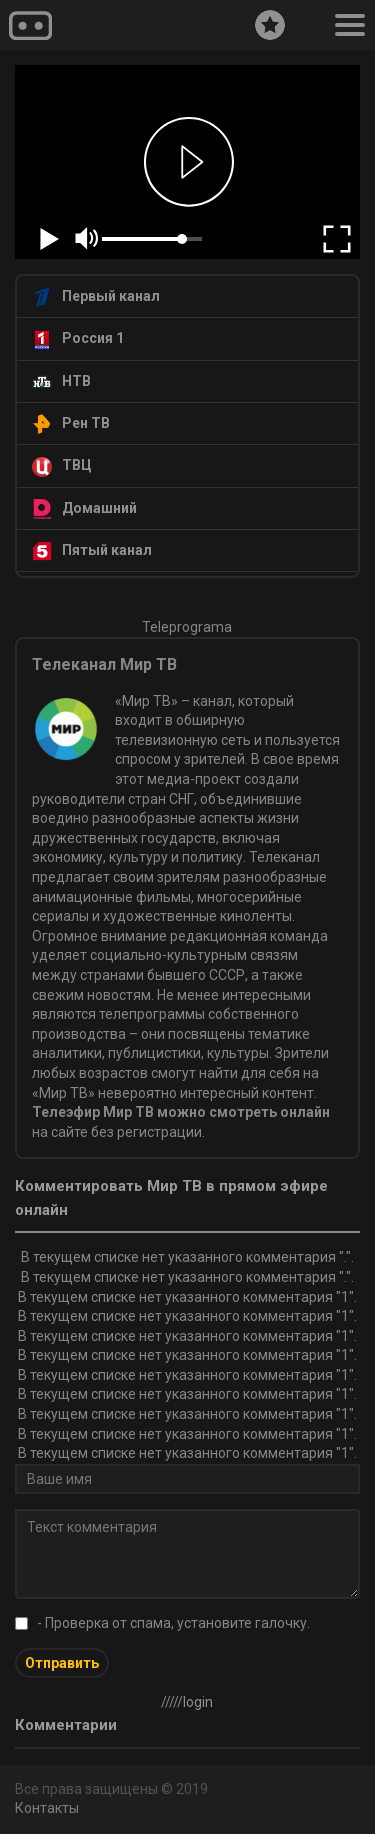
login (198, 1702)
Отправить (62, 1663)
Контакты (47, 1808)
